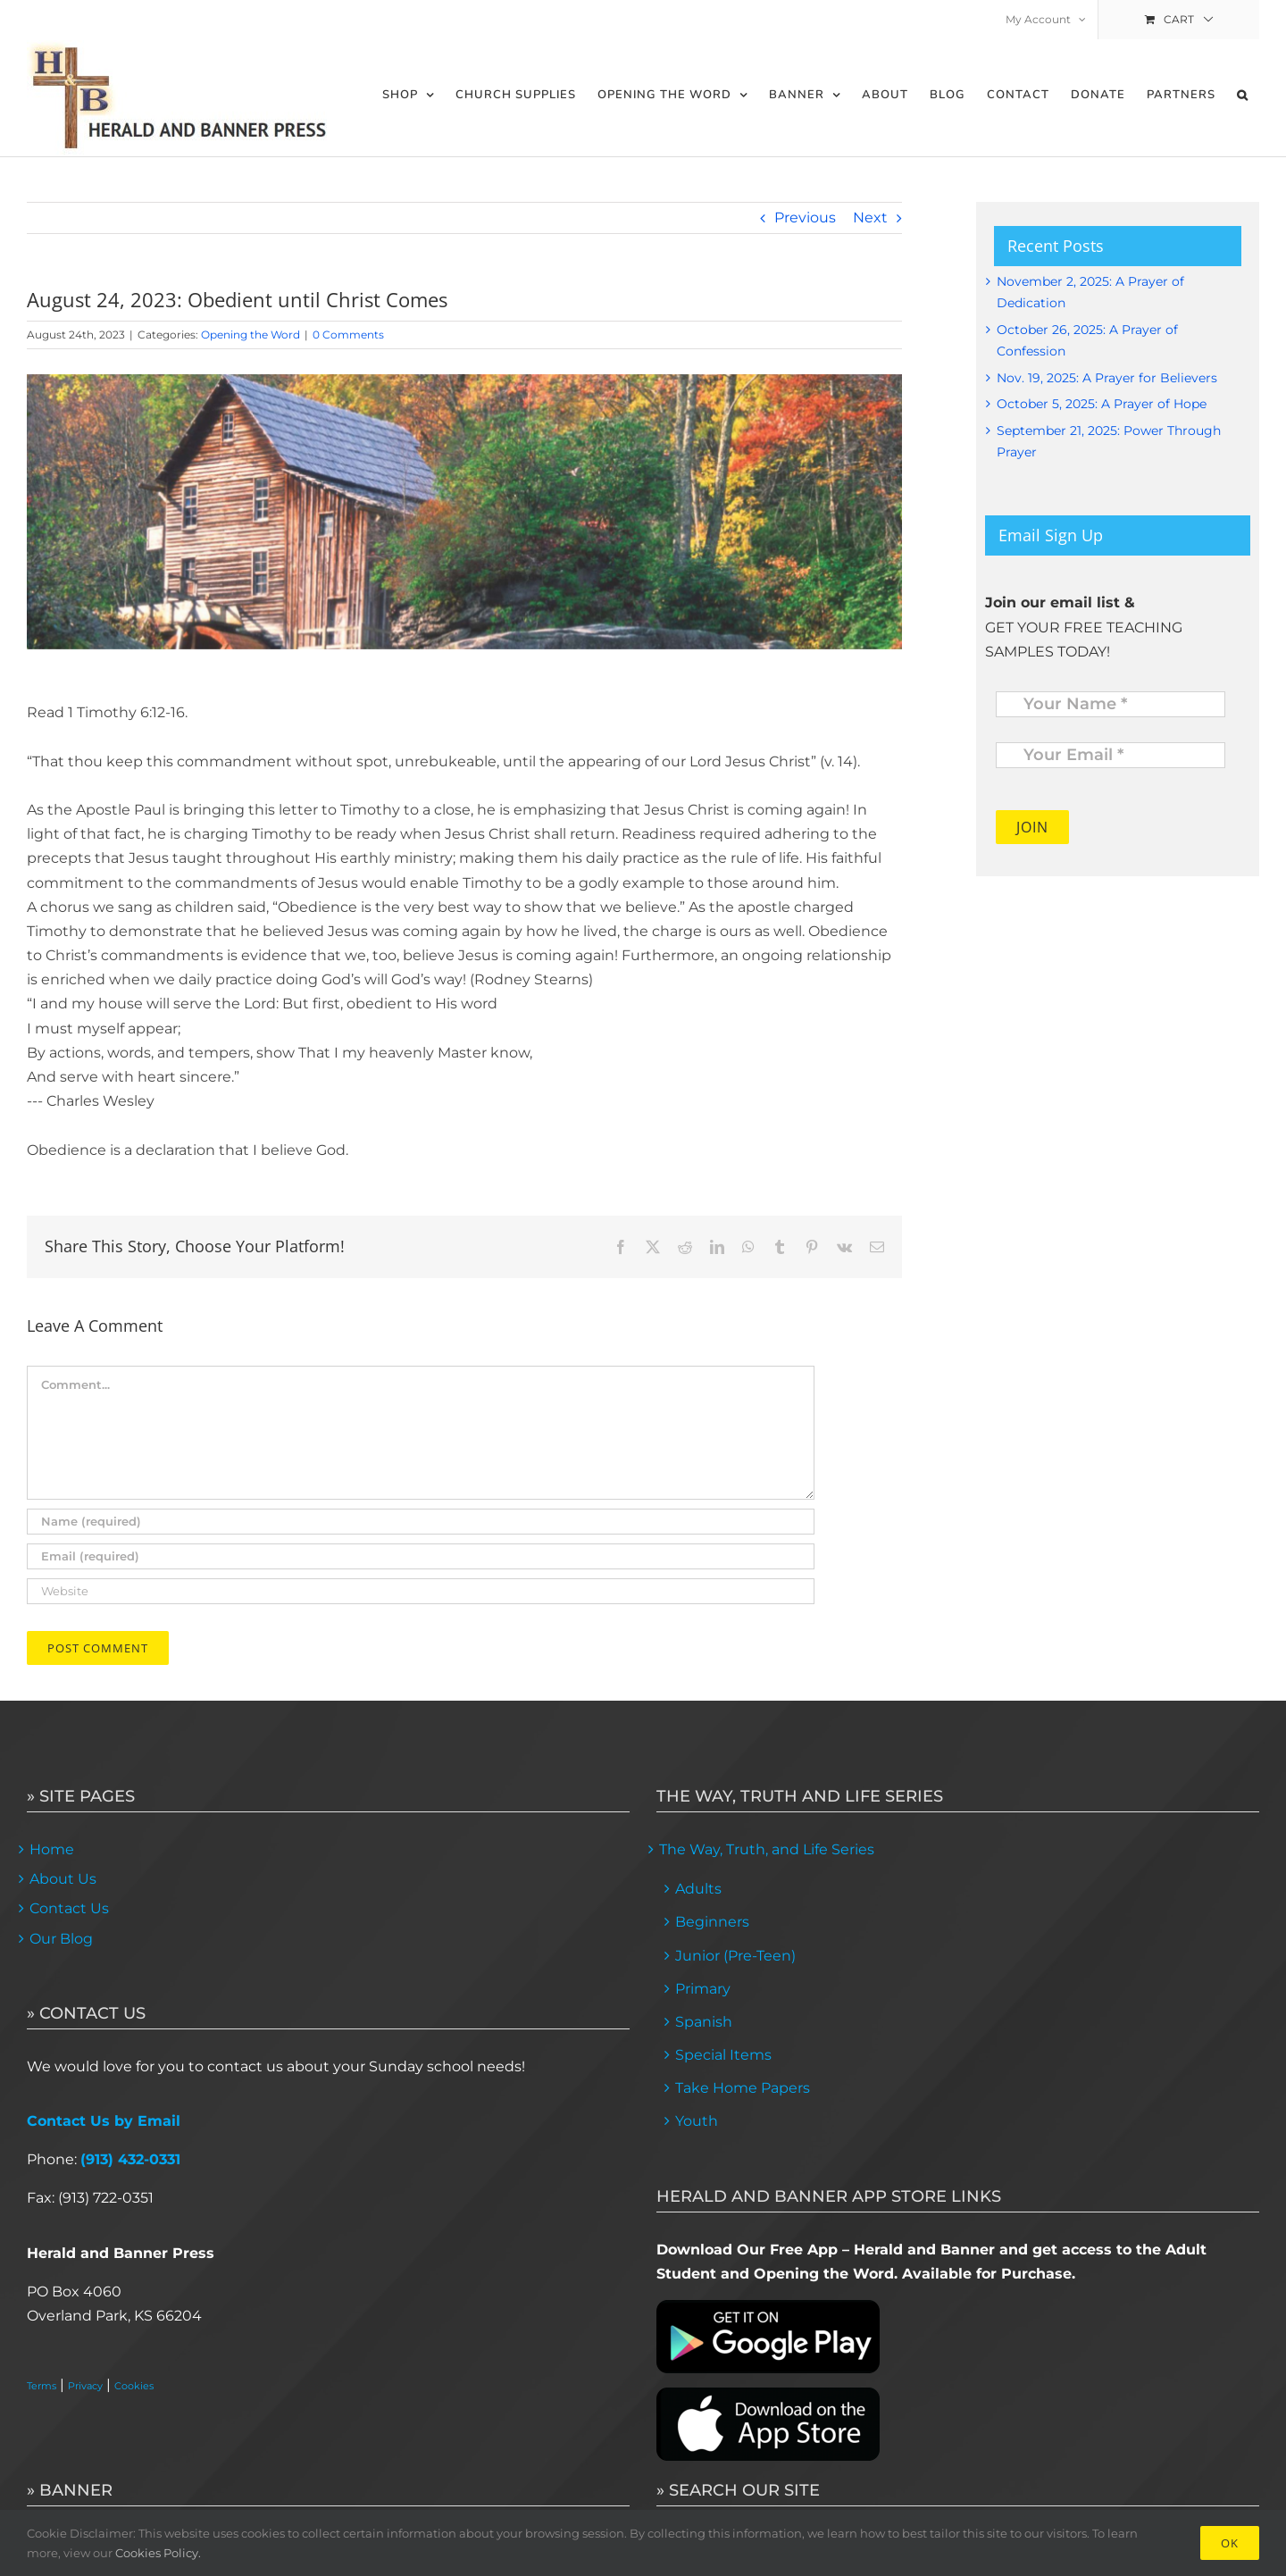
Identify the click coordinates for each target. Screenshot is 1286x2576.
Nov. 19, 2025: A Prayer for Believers (1107, 378)
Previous (805, 217)
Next (870, 217)
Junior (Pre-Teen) (735, 1955)
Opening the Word (250, 334)
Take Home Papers (742, 2087)
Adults (698, 1888)
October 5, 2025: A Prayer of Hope (1102, 404)
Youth (696, 2120)
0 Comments (348, 334)
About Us (62, 1878)
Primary (703, 1988)
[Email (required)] (420, 1556)
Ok (1230, 2543)
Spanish (703, 2021)
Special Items (723, 2054)
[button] (1242, 95)
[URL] (420, 1591)
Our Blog (61, 1938)
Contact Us (69, 1908)
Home (51, 1849)
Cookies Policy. (158, 2553)
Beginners (712, 1921)
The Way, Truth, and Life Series (766, 1849)
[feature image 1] (464, 511)
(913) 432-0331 (130, 2159)
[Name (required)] (420, 1522)
